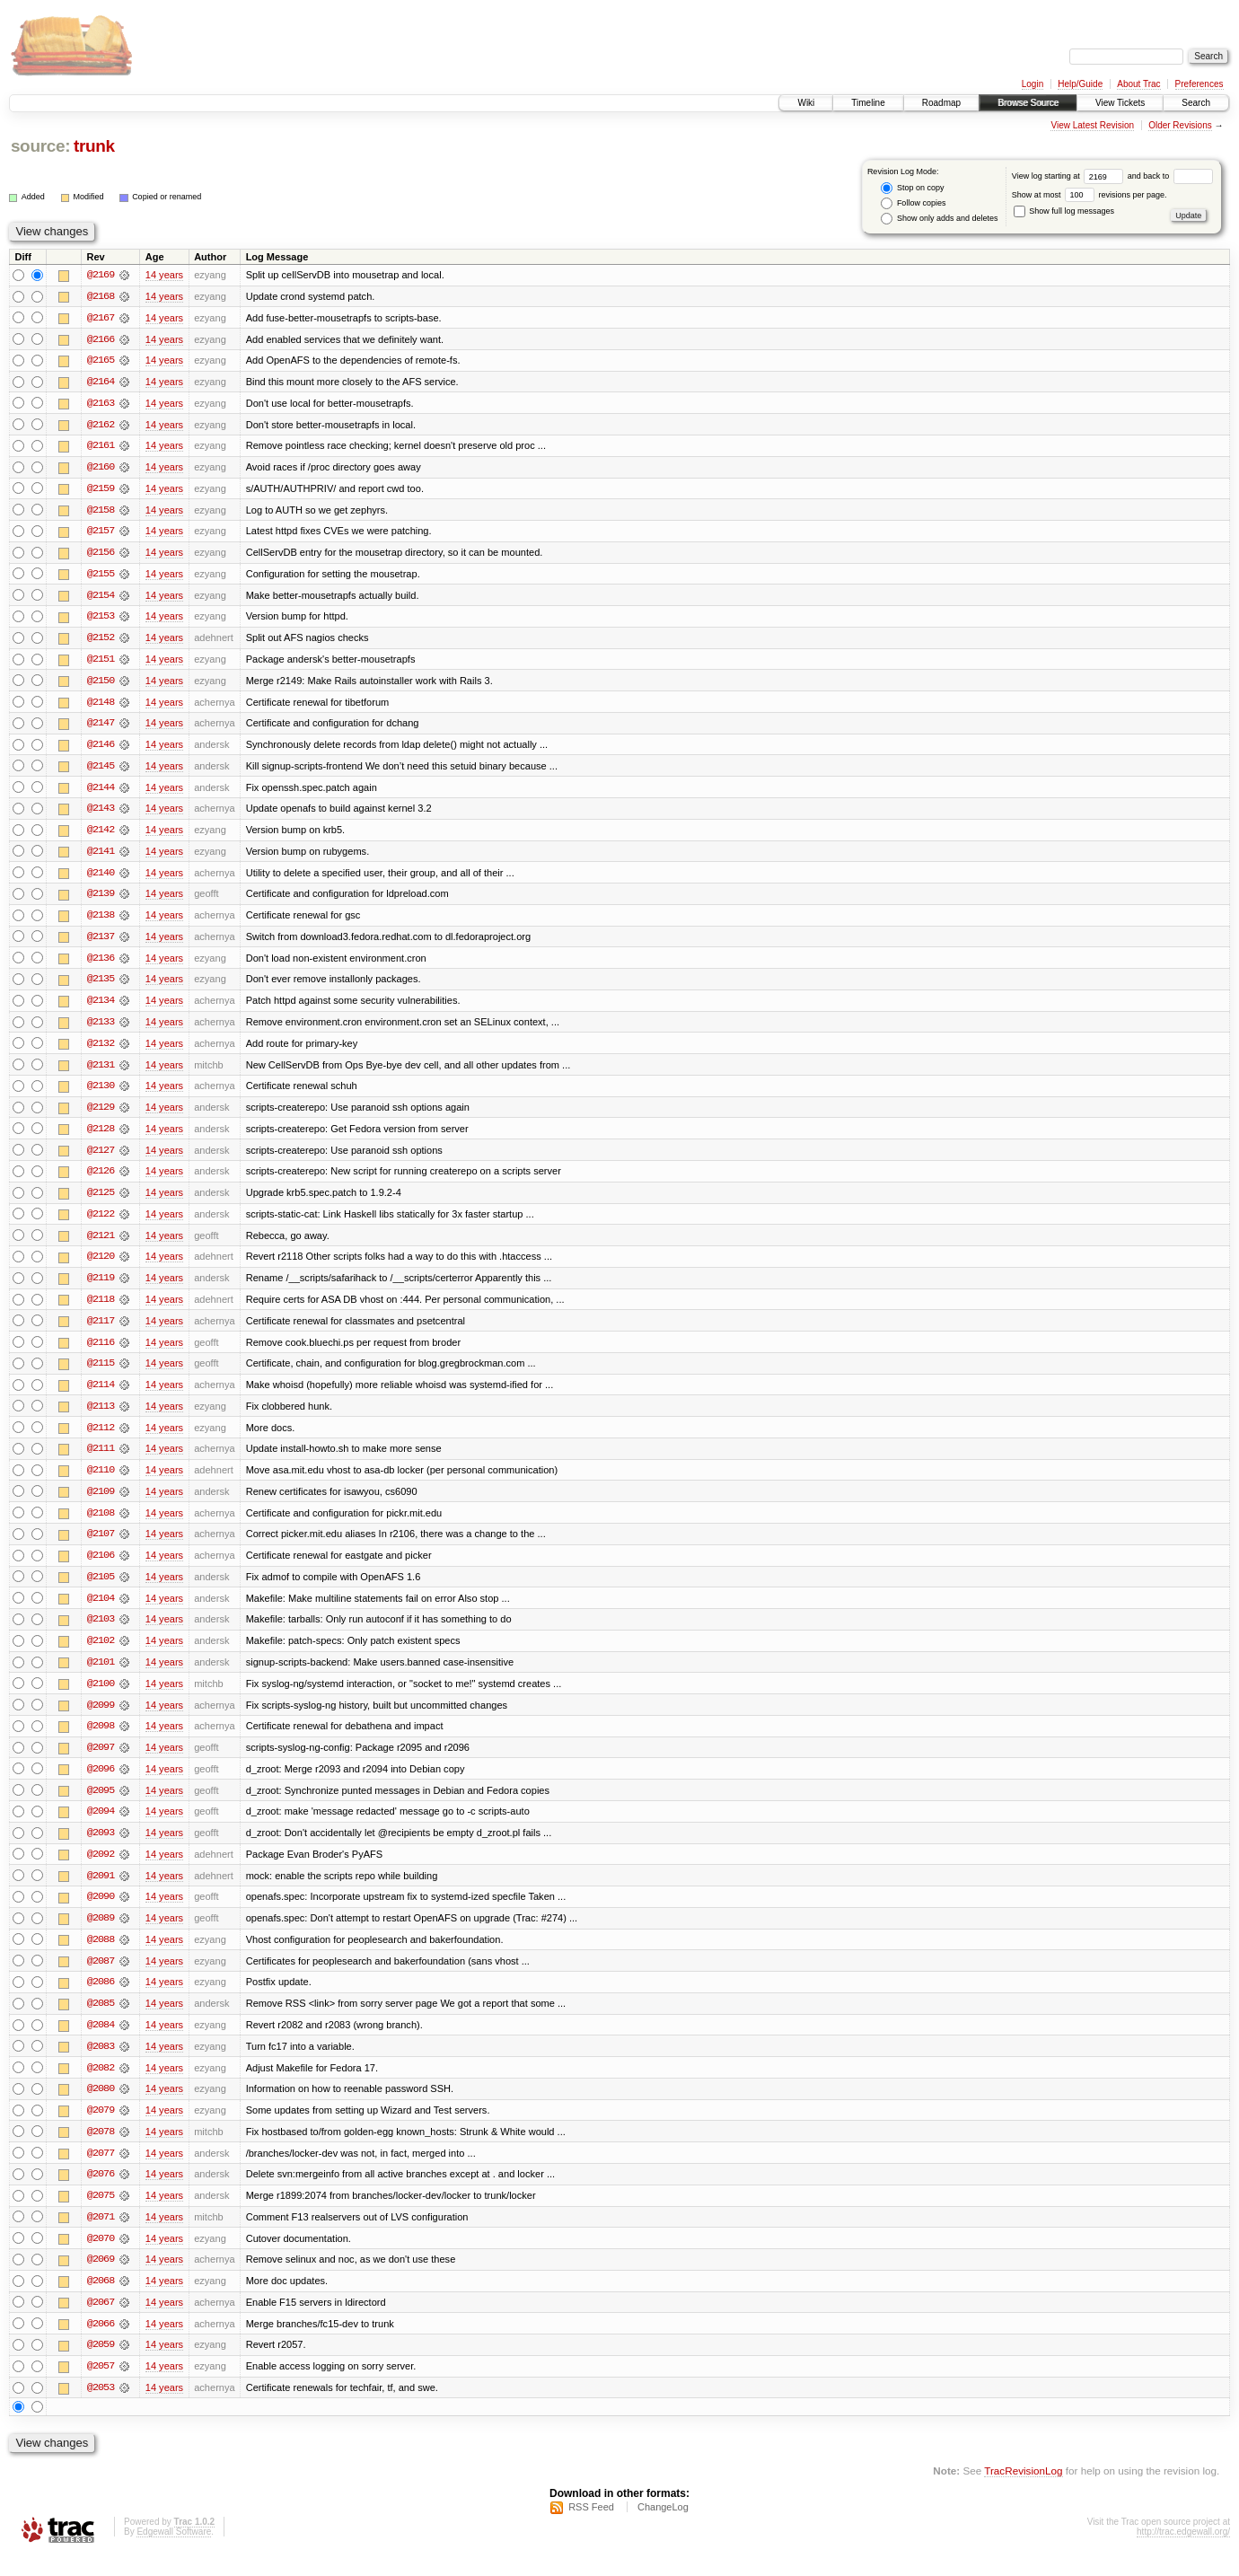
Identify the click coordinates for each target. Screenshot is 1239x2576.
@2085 (100, 2020)
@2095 (100, 1805)
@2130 (100, 1093)
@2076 (100, 2192)
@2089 (100, 1934)
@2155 (100, 576)
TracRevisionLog (1023, 2491)
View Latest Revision (1092, 125)
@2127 (100, 1158)
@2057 (100, 2386)
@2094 (100, 1826)
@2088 (100, 1955)
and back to (1170, 175)
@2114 (100, 1395)
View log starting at (1070, 175)
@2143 (100, 813)
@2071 (100, 2236)
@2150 (100, 684)
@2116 (100, 1352)
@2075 (100, 2214)
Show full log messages (1064, 211)
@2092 (100, 1869)
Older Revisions (1180, 125)
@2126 (100, 1180)
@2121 (100, 1244)
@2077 (100, 2171)
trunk (94, 145)
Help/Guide (1080, 84)
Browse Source (1028, 103)
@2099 (100, 1718)
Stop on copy (912, 188)
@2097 (100, 1761)
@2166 (100, 339)
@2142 (100, 835)
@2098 (100, 1740)
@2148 (100, 706)
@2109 (100, 1503)
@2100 (100, 1697)
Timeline (867, 103)
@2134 (100, 1007)
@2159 (100, 490)
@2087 (100, 1977)
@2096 (100, 1783)
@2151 (100, 662)
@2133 (100, 1029)
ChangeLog (663, 2527)
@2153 (100, 619)
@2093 (100, 1848)
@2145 (100, 770)
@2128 (100, 1137)
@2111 (100, 1460)
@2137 (100, 943)
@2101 (100, 1675)
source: (40, 145)
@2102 (100, 1654)
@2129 (100, 1115)
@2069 (100, 2279)
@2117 (100, 1330)
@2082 (100, 2085)
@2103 (100, 1632)
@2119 (100, 1287)
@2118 (100, 1309)
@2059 (100, 2365)
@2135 (100, 986)
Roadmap (941, 103)
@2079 (100, 2128)
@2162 (100, 425)
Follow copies (913, 203)
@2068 (100, 2300)
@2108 (100, 1524)
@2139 (100, 899)
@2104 (100, 1611)
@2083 (100, 2063)
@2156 (100, 555)
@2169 (100, 275)
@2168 (100, 296)
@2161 (100, 447)
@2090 (100, 1912)
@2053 (100, 2408)
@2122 (100, 1223)
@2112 (100, 1438)
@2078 (100, 2149)
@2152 (100, 641)
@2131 (100, 1072)
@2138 (100, 921)
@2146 (100, 749)
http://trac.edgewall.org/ (1183, 2552)
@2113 (100, 1417)
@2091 (100, 1891)
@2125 (100, 1201)
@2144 (100, 792)
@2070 (100, 2257)
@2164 (100, 382)
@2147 (100, 727)
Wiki (805, 103)
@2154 (100, 598)
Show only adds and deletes (939, 218)
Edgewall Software (173, 2552)
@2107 (100, 1546)
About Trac (1138, 84)
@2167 (100, 318)
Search (1196, 103)
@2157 (100, 533)
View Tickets (1120, 103)
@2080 (100, 2106)
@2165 (100, 361)
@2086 (100, 1998)
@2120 (100, 1266)
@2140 (100, 878)
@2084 (100, 2042)
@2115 (100, 1374)
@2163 (100, 404)
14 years (164, 274)
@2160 (100, 469)
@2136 (100, 964)
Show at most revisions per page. (1089, 194)
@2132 (100, 1050)
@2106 (100, 1568)
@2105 (100, 1589)
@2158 (100, 512)
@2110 (100, 1481)
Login (1032, 84)
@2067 (100, 2322)
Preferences (1199, 84)
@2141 (100, 856)
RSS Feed (591, 2527)
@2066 (100, 2343)
